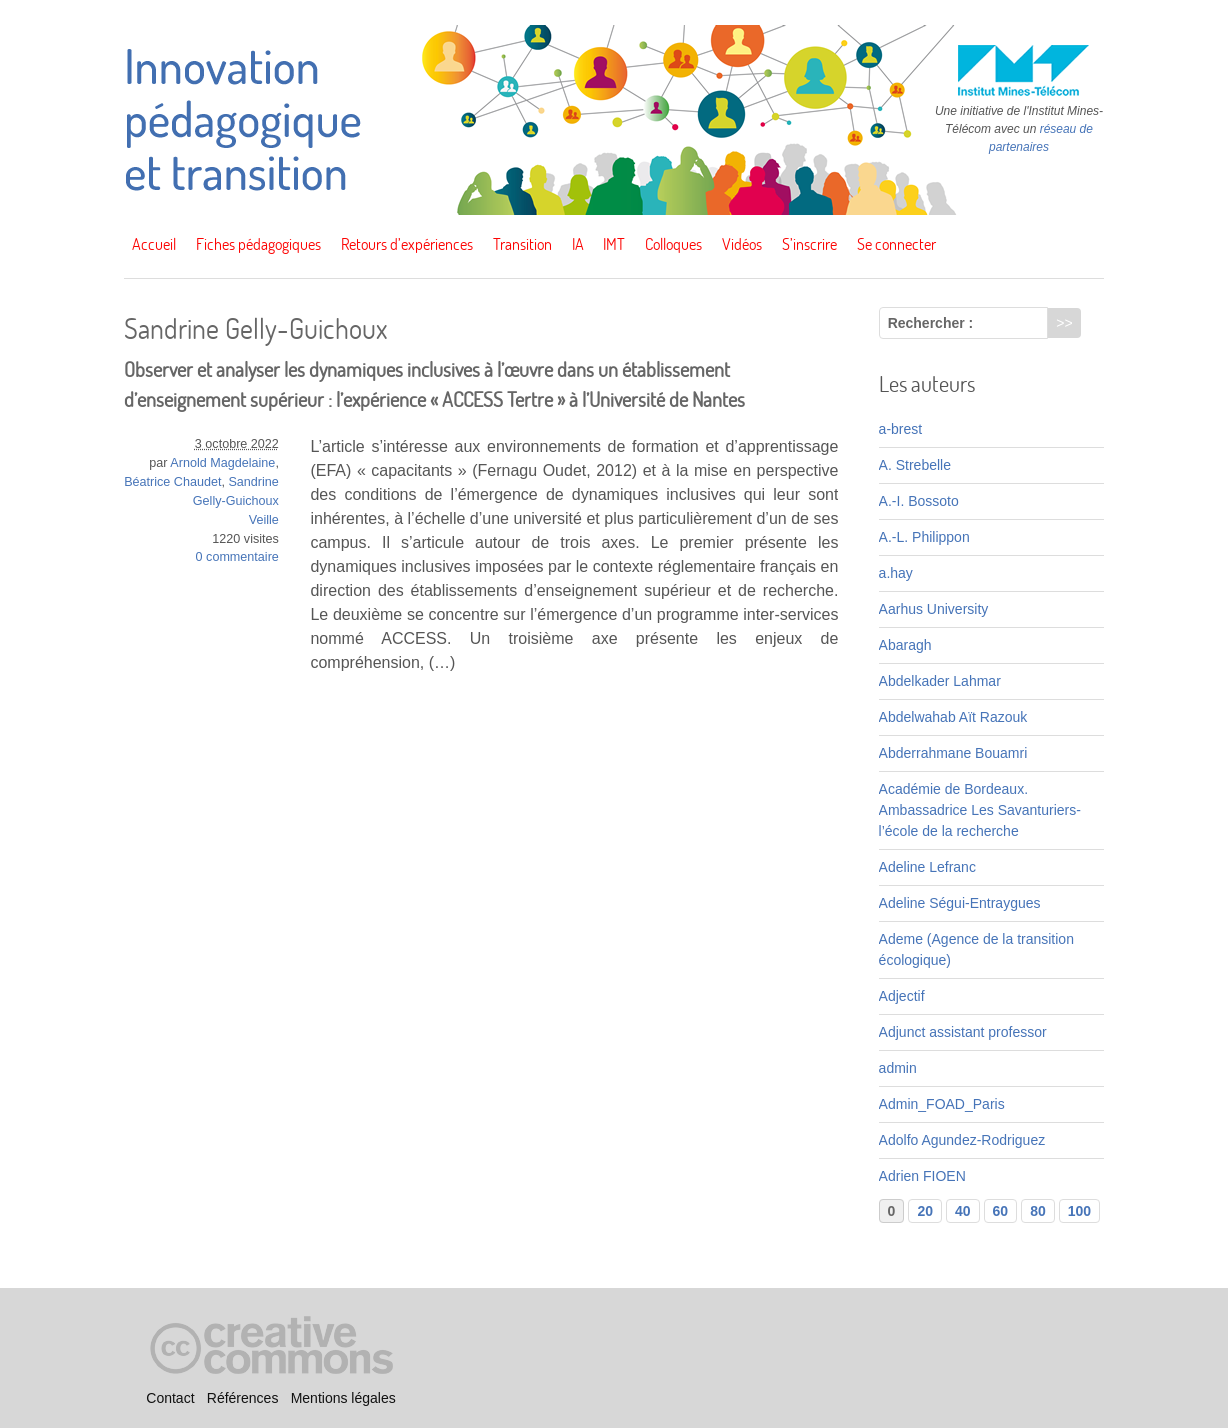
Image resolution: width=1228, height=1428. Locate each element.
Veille (264, 520)
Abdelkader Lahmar (940, 681)
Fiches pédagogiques (258, 244)
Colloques (673, 244)
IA (578, 244)
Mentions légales (343, 1398)
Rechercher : (931, 323)
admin (898, 1068)
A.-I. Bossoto (919, 501)
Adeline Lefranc (927, 867)
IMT (614, 244)
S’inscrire (809, 244)
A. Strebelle (915, 465)
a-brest (901, 429)
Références (243, 1398)
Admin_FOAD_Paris (942, 1104)
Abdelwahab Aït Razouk (953, 717)
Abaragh (905, 645)
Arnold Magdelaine (222, 463)
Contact (170, 1398)
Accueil (154, 244)
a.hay (896, 573)
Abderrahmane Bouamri (953, 753)
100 (1079, 1211)
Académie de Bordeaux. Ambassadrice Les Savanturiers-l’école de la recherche (980, 810)
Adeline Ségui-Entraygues (960, 903)
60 (1001, 1211)
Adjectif (902, 996)
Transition (522, 244)
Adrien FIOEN (922, 1176)
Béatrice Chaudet (172, 482)
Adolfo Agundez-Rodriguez (962, 1140)
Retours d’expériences (407, 244)
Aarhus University (934, 609)
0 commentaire (237, 557)
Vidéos (742, 244)
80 (1038, 1211)
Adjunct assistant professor (963, 1032)
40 (963, 1211)
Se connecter (896, 244)
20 (925, 1211)
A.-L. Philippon (924, 537)
